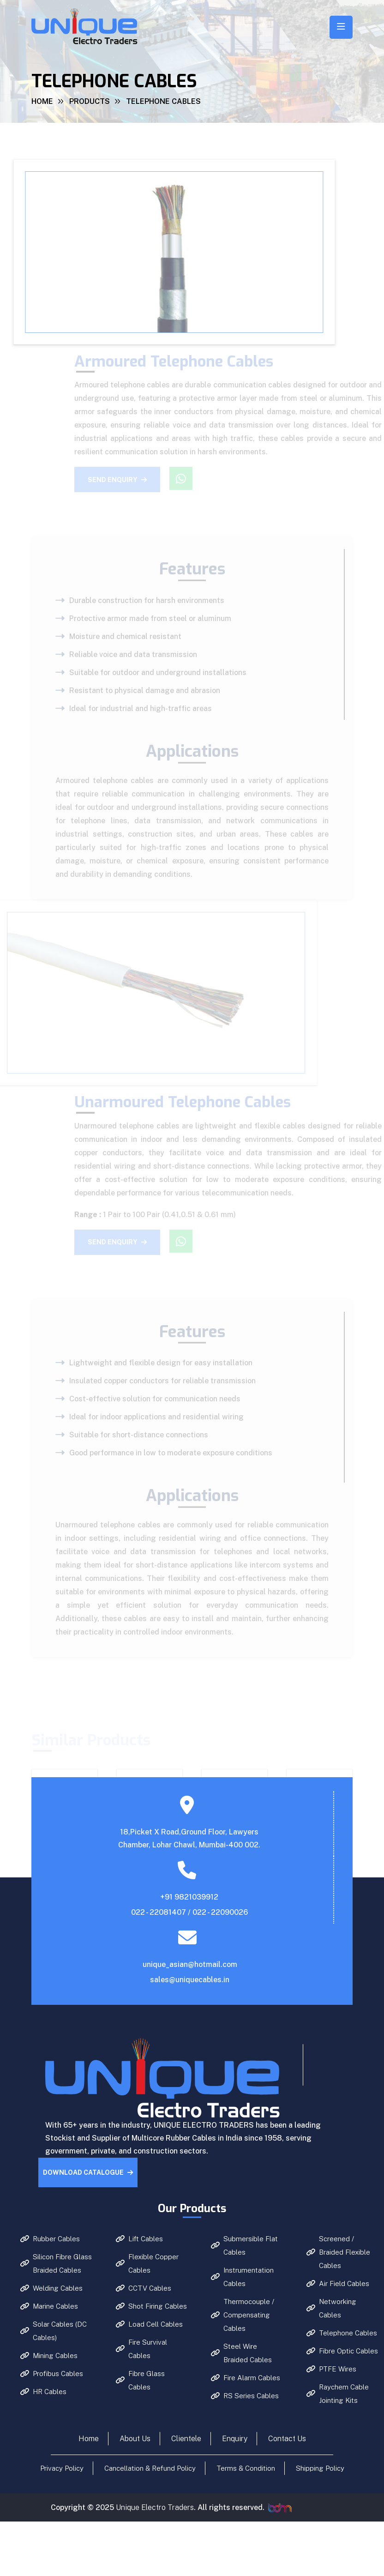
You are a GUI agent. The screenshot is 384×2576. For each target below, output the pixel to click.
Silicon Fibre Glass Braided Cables (56, 2263)
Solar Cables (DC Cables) (53, 2330)
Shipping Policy (320, 2468)
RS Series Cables (245, 2396)
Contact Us (287, 2438)
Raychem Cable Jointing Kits (337, 2393)
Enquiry (234, 2438)
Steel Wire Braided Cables (241, 2353)
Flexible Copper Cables (147, 2263)
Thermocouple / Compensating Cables (242, 2315)
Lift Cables (139, 2239)
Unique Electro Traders (155, 2507)
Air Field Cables (337, 2283)
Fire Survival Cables (141, 2348)
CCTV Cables (143, 2288)
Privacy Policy (62, 2468)
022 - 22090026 (220, 1912)
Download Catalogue (88, 2172)
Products (89, 101)
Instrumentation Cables (242, 2276)
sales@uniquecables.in (189, 1979)
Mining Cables (49, 2355)
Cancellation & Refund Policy (150, 2468)
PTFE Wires (331, 2369)
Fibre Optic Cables (342, 2351)
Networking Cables (331, 2308)
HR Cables (43, 2391)
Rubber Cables (50, 2239)
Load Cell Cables (149, 2324)
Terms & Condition (245, 2468)
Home (42, 101)
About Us (135, 2438)
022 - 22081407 (158, 1912)
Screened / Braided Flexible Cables (338, 2252)
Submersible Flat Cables (244, 2245)
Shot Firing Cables (151, 2306)
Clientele (186, 2438)
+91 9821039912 (189, 1897)
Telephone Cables (341, 2333)
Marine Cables (49, 2306)
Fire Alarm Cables (245, 2378)
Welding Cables (51, 2288)
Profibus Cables (51, 2373)
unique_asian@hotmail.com (190, 1964)
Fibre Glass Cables (140, 2380)
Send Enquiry (124, 479)
